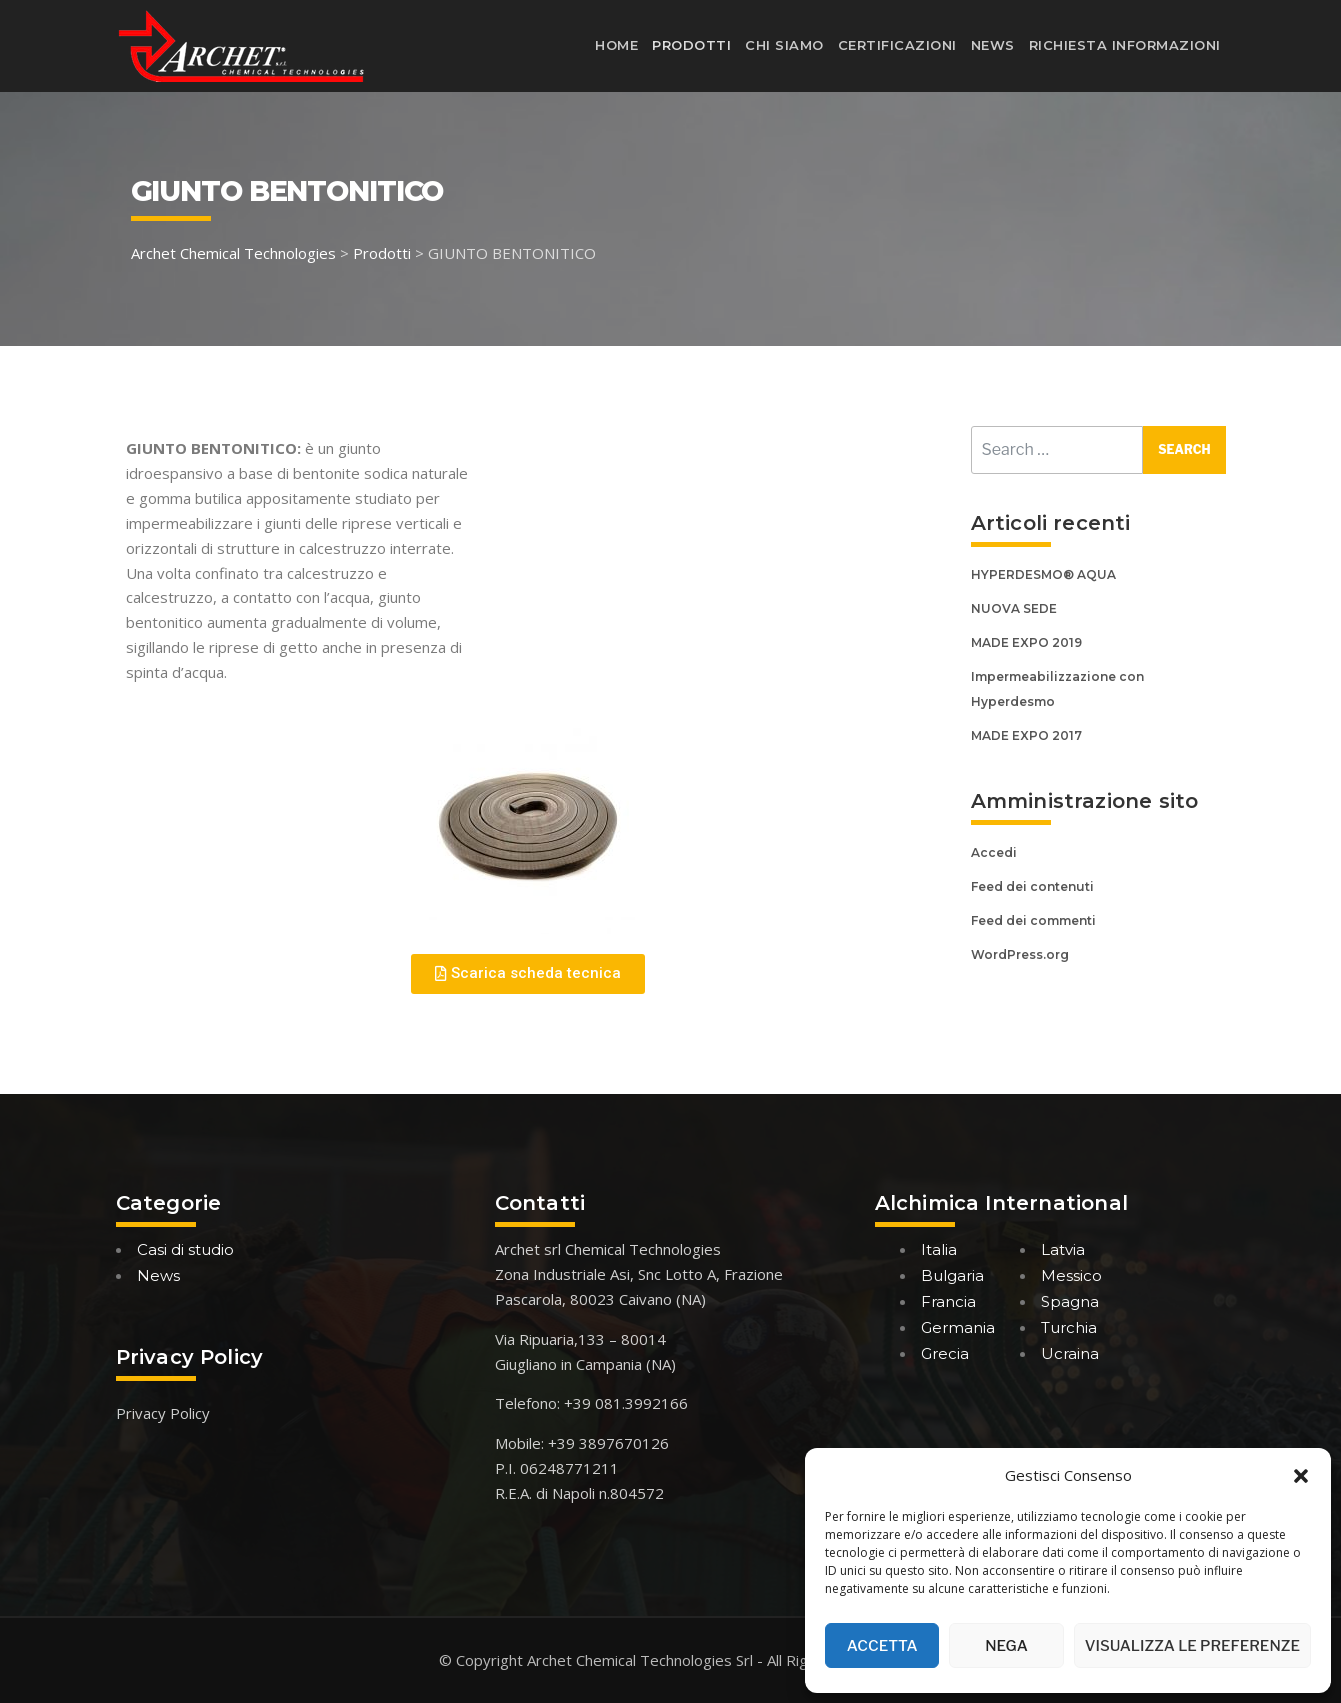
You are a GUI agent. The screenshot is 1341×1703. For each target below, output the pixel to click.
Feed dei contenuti (1032, 886)
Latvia (1063, 1249)
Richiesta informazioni (1125, 45)
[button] (1301, 1476)
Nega (1006, 1646)
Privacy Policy (163, 1413)
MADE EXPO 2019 (1026, 642)
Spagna (1070, 1301)
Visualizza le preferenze (1192, 1646)
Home (616, 45)
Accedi (994, 852)
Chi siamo (784, 45)
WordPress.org (1020, 954)
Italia (939, 1249)
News (993, 45)
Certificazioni (897, 45)
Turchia (1069, 1327)
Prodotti (691, 45)
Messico (1071, 1275)
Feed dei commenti (1033, 920)
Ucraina (1070, 1353)
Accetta (882, 1646)
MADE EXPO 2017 (1026, 735)
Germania (958, 1327)
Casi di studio (185, 1249)
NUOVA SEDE (1014, 608)
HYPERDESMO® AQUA (1043, 574)
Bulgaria (952, 1275)
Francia (948, 1301)
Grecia (945, 1353)
